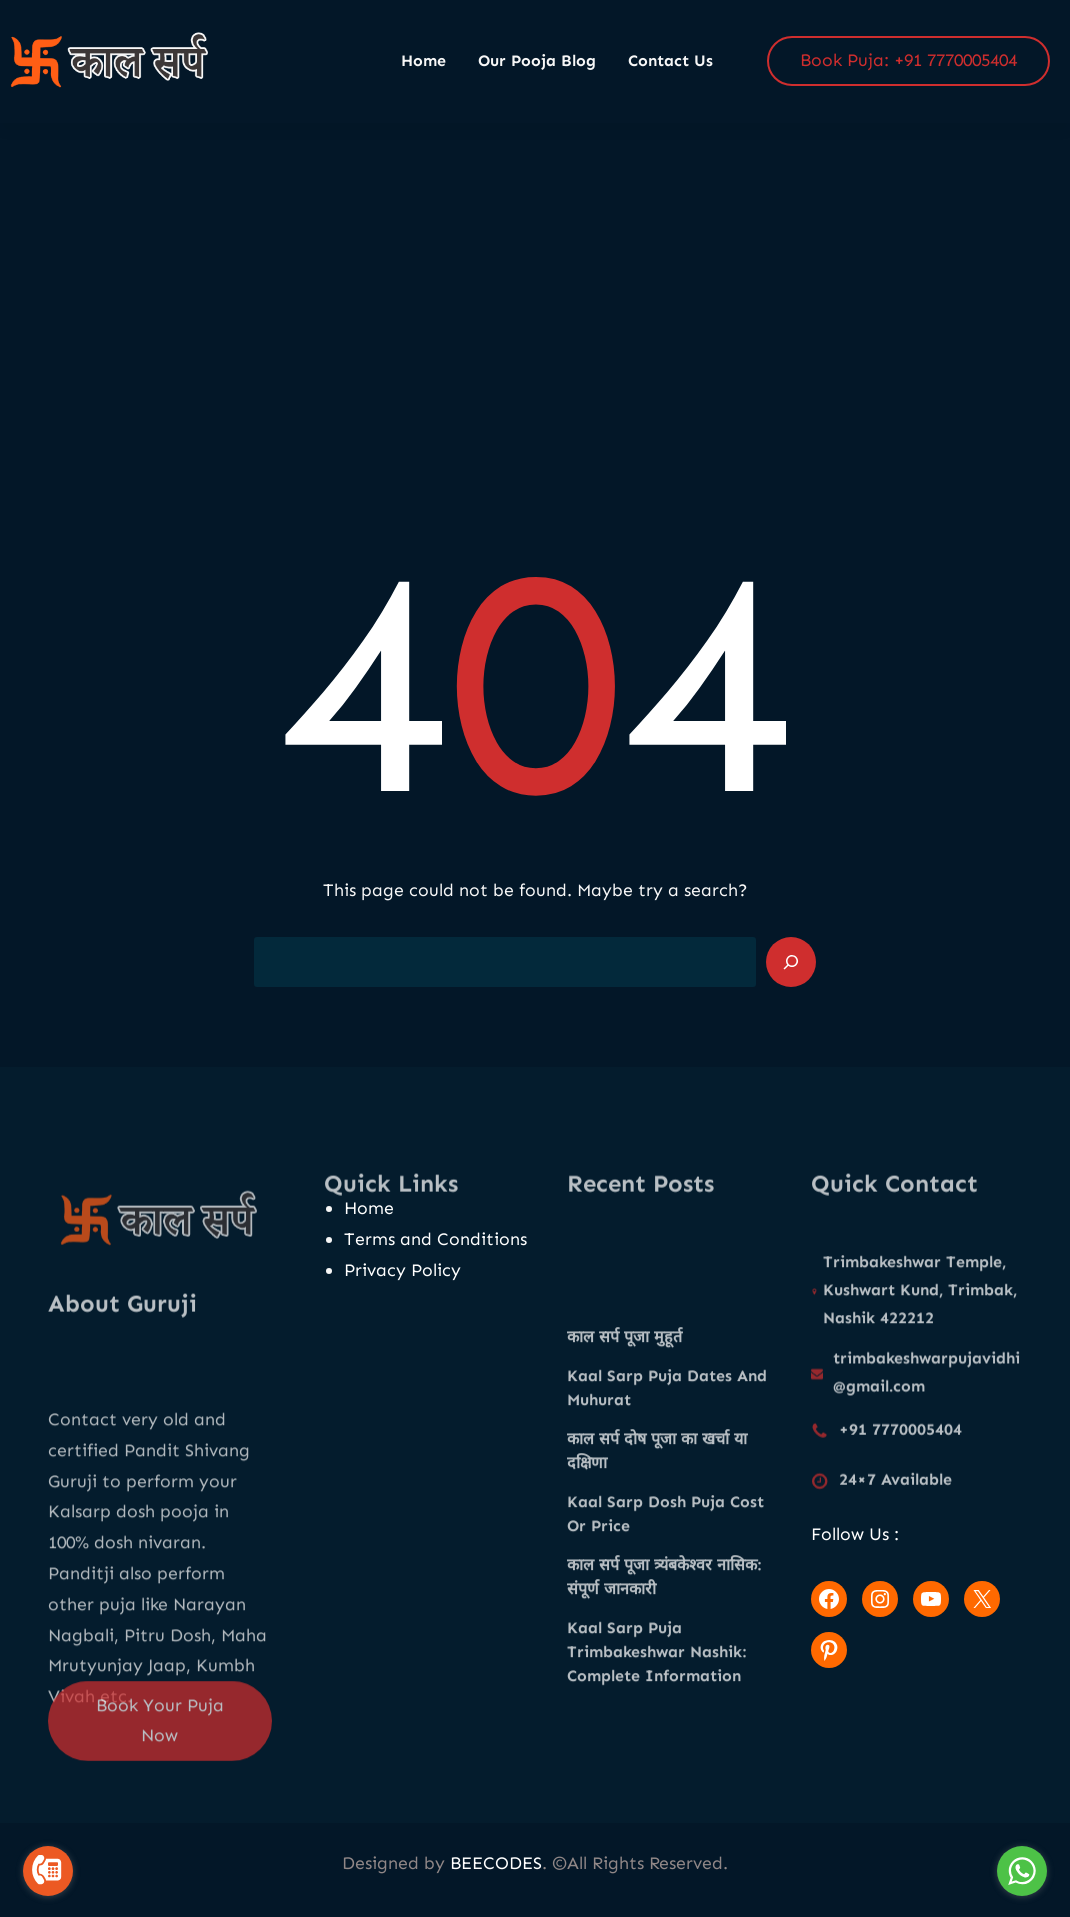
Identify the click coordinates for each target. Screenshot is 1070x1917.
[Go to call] (48, 1871)
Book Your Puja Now (160, 1750)
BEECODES (496, 1863)
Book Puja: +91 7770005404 (908, 60)
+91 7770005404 (900, 1440)
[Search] (791, 962)
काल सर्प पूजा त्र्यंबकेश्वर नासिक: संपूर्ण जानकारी (664, 1713)
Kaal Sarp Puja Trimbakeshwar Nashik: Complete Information (656, 1788)
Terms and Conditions (435, 1239)
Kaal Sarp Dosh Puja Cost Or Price (665, 1650)
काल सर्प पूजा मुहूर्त (624, 1473)
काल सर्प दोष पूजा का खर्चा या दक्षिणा (657, 1587)
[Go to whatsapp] (1022, 1871)
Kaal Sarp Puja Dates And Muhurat (667, 1524)
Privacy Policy (402, 1270)
